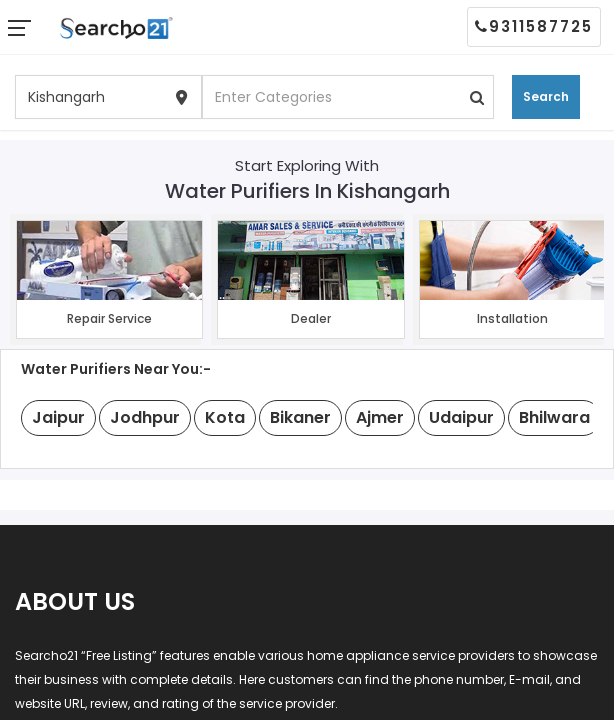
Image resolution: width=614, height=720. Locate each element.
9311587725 (534, 26)
